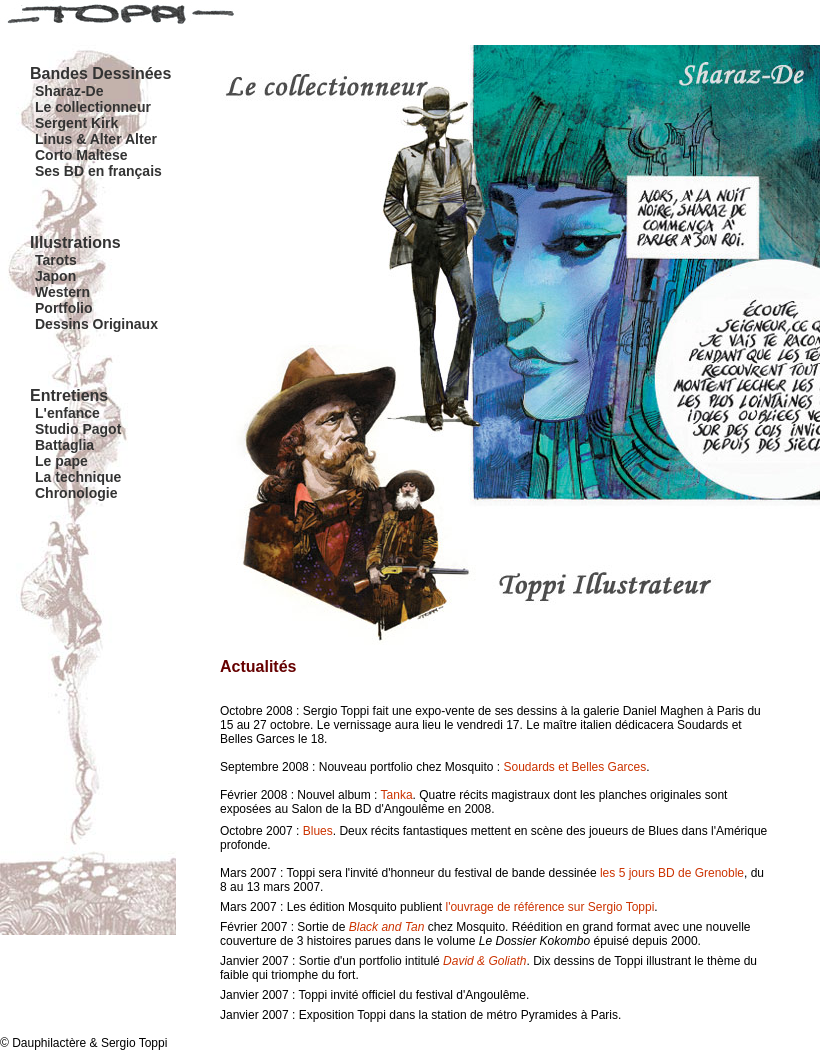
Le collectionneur (93, 107)
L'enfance (67, 413)
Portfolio (64, 308)
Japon (55, 276)
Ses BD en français (98, 171)
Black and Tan (387, 927)
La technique (78, 477)
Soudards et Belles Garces (575, 767)
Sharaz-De (69, 91)
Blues (318, 831)
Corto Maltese (81, 155)
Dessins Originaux (96, 324)
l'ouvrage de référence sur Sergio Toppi (549, 907)
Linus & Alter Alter (96, 139)
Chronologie (76, 493)
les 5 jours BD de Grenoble (672, 873)
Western (62, 292)
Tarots (56, 260)
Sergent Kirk (76, 123)
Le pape (61, 461)
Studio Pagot (78, 429)
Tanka (397, 795)
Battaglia (64, 445)
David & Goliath (484, 961)
